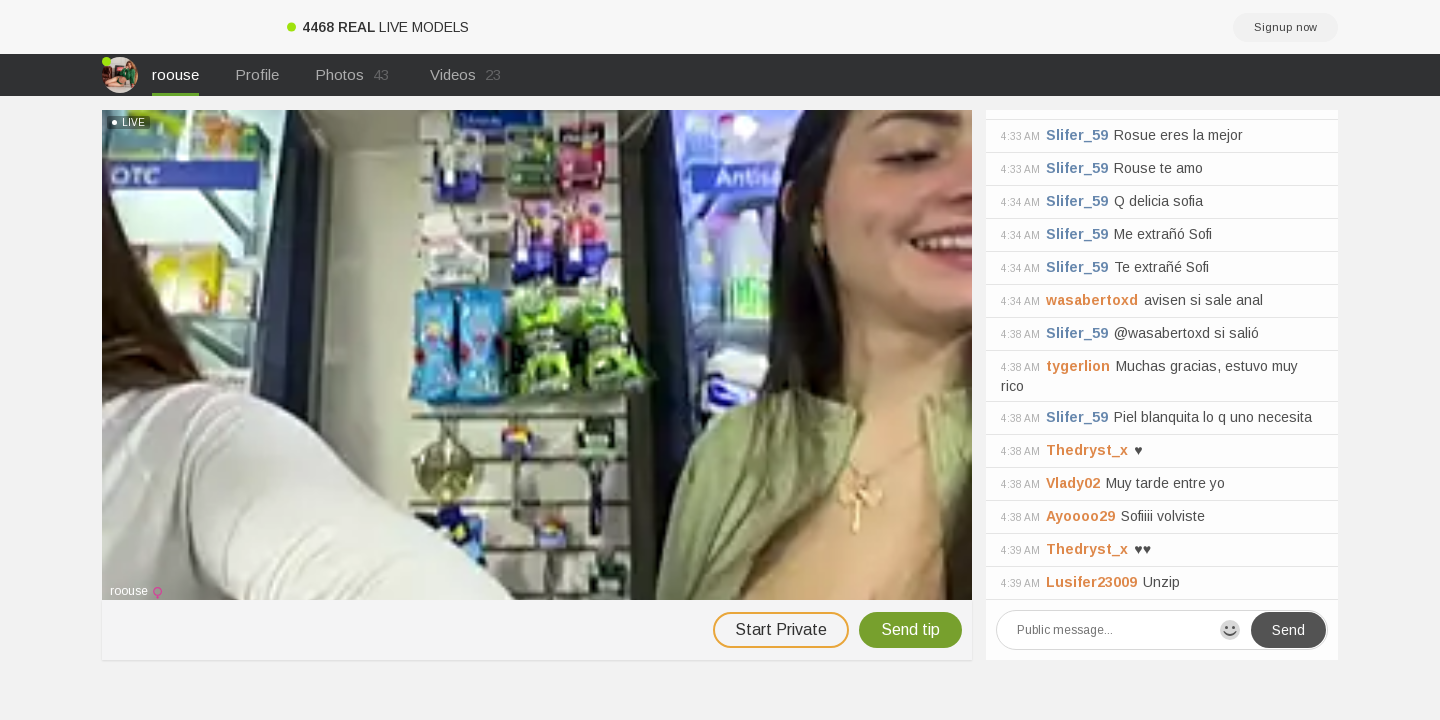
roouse (175, 74)
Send (1288, 630)
